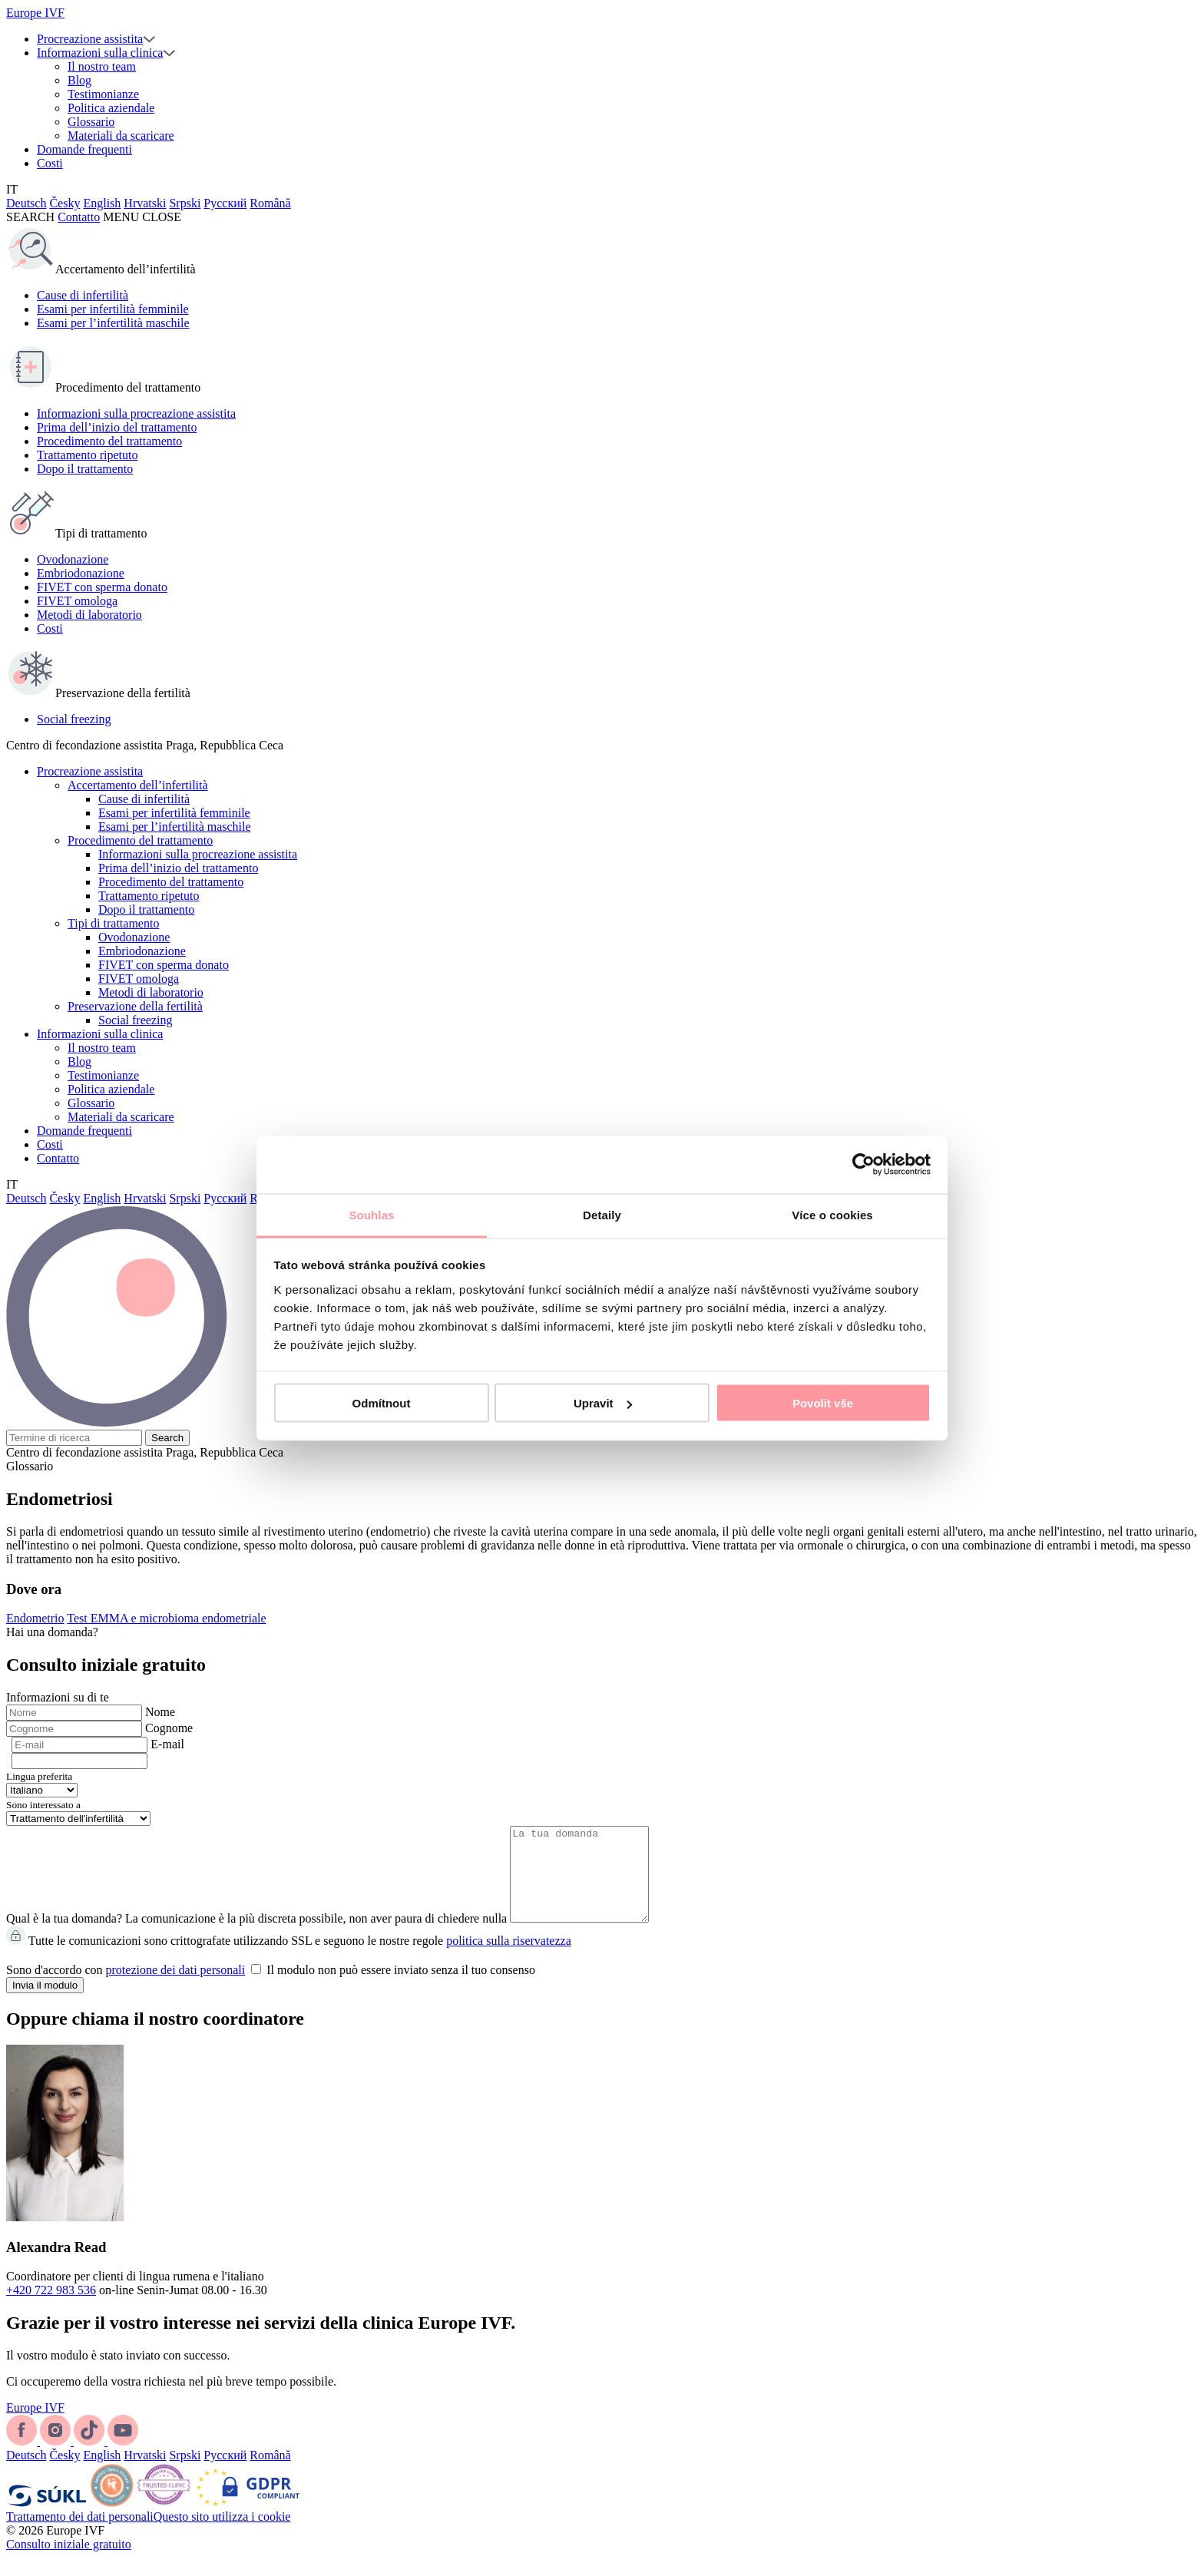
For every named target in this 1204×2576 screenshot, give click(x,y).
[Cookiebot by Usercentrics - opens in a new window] (863, 1164)
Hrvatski (145, 203)
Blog (79, 80)
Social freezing (74, 719)
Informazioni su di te (57, 1697)
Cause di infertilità (82, 295)
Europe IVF (35, 12)
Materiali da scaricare (121, 135)
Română (270, 203)
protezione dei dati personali (176, 1988)
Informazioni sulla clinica (100, 52)
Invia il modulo (45, 2003)
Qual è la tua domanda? (64, 1936)
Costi (50, 163)
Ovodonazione (72, 559)
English (102, 203)
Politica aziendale (111, 107)
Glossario (91, 121)
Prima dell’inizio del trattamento (117, 427)
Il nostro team (102, 66)
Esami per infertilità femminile (113, 309)
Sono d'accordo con (270, 1988)
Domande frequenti (84, 149)
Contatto (79, 216)
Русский (224, 203)
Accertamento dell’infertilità (138, 785)
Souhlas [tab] (371, 1214)
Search (167, 1437)
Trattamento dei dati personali (80, 2534)
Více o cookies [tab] (832, 1214)
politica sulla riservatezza (508, 1959)
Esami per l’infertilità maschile (113, 322)
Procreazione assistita (90, 38)
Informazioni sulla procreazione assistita (136, 413)
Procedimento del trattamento (109, 441)
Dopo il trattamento (85, 468)
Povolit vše (822, 1403)
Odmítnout (381, 1403)
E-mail (167, 1744)
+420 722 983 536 (51, 2308)
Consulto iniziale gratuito (68, 2562)
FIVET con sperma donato (102, 587)
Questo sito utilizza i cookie (222, 2534)
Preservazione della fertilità (135, 1006)
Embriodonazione (80, 573)
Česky (64, 203)
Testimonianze (103, 94)
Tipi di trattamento (113, 923)
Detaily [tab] (602, 1214)
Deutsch (26, 203)
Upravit (603, 1403)
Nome (160, 1711)
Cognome (169, 1727)
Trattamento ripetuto (87, 454)
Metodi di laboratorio (89, 614)
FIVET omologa (77, 600)
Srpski (184, 203)
